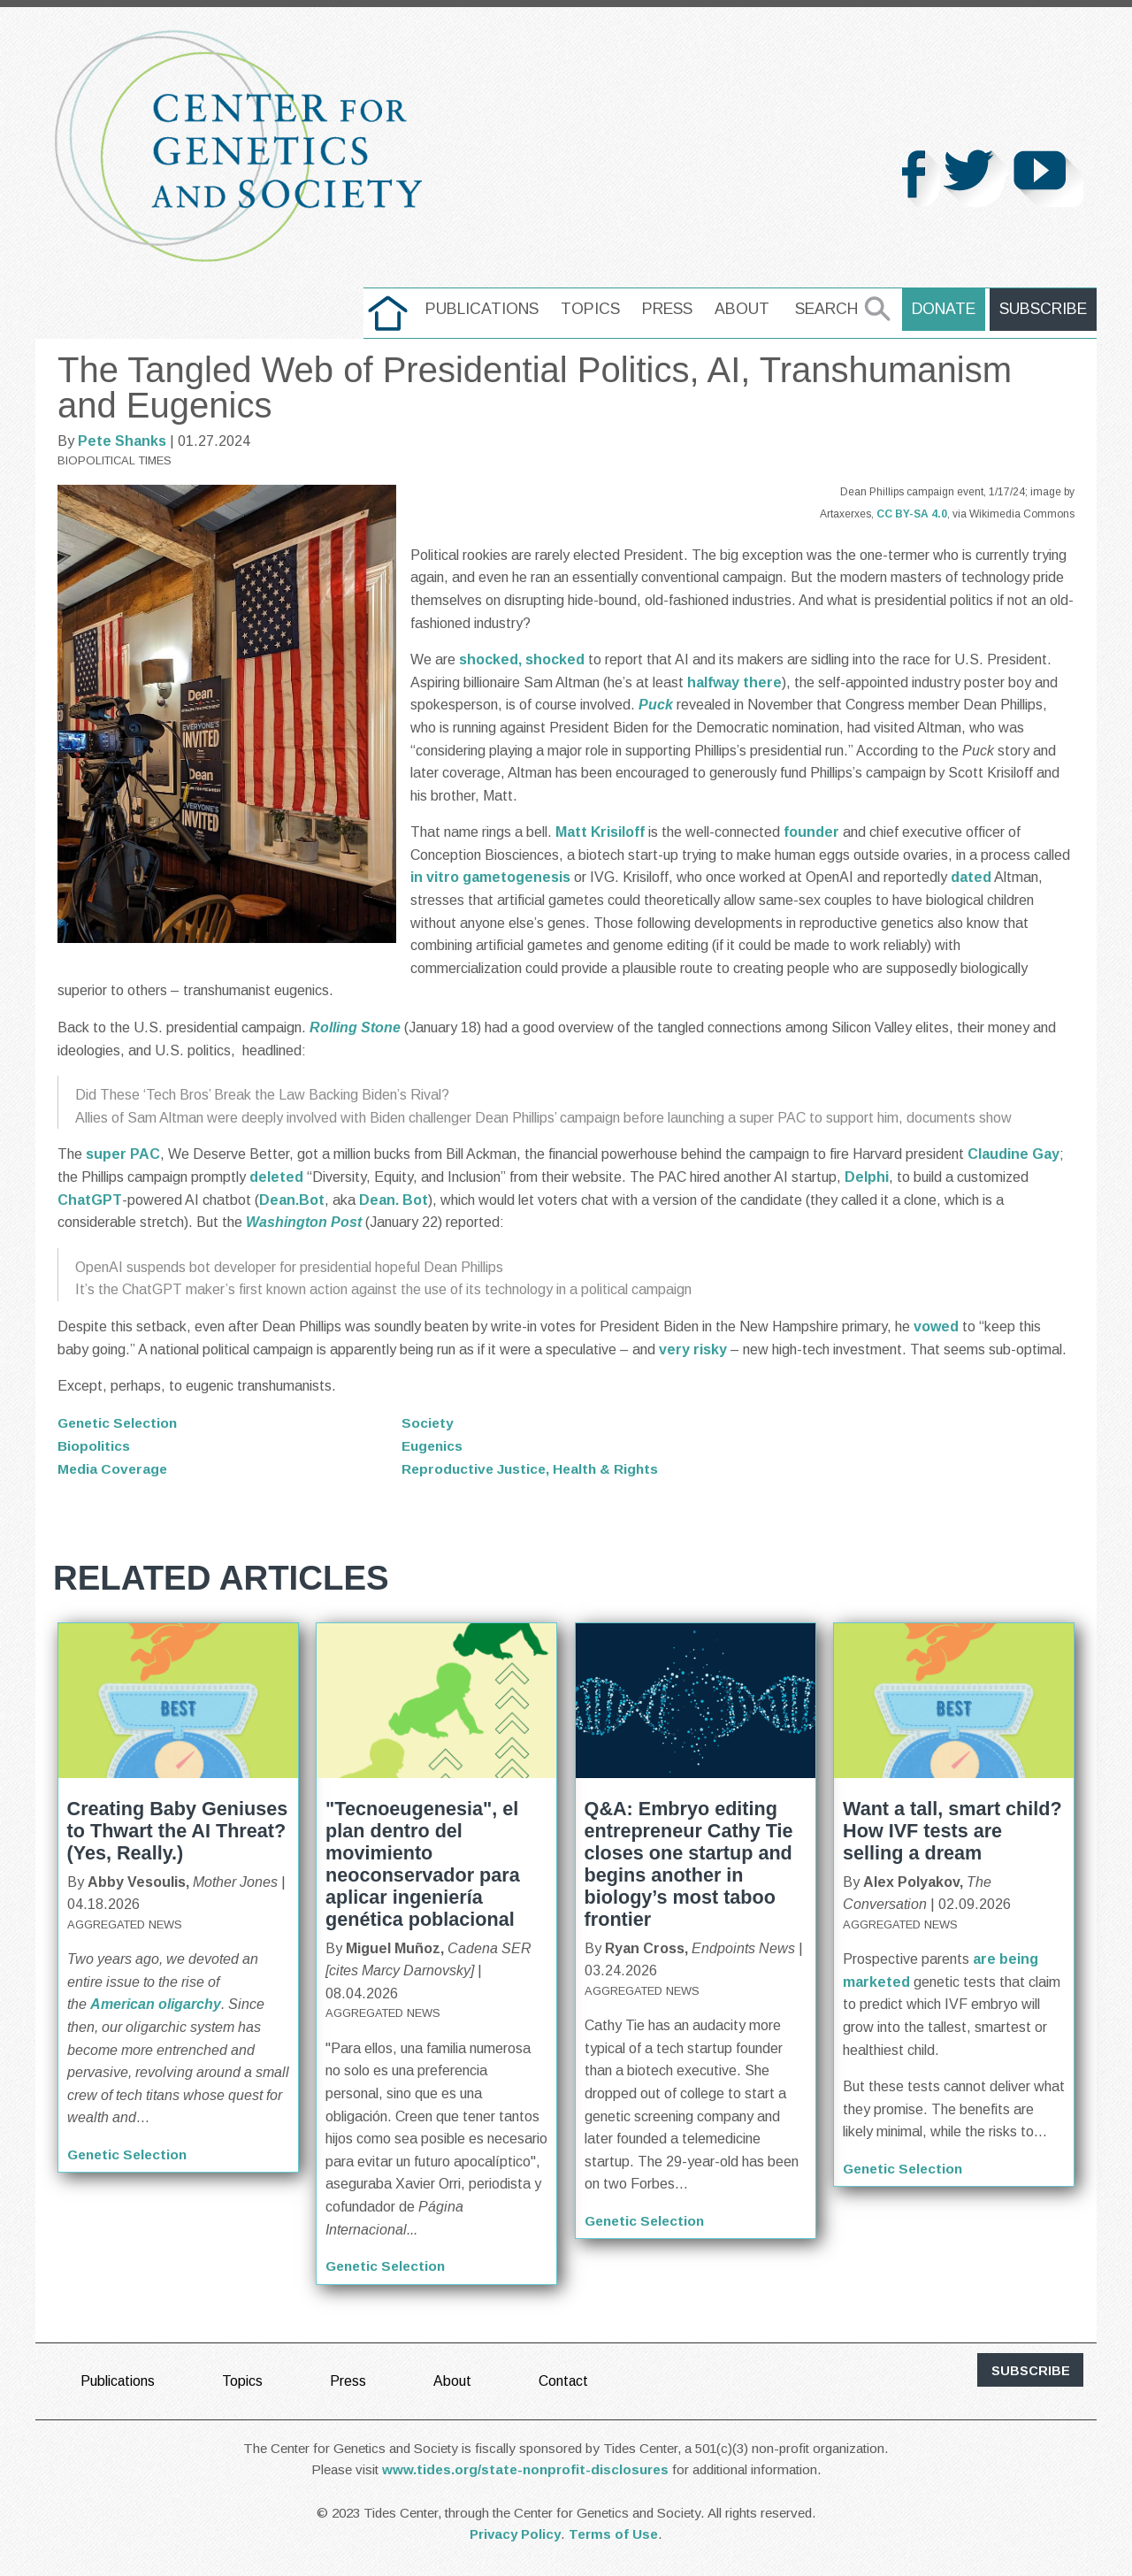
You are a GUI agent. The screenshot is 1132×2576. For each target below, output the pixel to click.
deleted (276, 1176)
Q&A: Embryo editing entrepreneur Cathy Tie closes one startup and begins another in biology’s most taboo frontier (689, 1863)
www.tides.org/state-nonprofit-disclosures (525, 2468)
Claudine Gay (1013, 1154)
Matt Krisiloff (600, 832)
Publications (485, 309)
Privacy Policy (515, 2533)
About (745, 309)
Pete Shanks (122, 440)
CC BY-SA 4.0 (911, 514)
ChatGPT (89, 1200)
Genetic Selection (120, 1422)
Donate (946, 309)
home (391, 309)
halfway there (734, 682)
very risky (693, 1349)
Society (428, 1422)
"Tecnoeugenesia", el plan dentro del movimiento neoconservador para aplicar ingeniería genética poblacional (422, 1863)
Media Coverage (113, 1468)
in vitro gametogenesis (490, 877)
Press (671, 309)
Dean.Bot (292, 1200)
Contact (564, 2380)
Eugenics (434, 1445)
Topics (593, 309)
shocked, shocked (522, 659)
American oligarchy (155, 2004)
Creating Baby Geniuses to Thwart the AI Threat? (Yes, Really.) (177, 1830)
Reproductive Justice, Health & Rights (533, 1468)
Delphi (867, 1176)
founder (811, 832)
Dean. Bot (393, 1200)
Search (830, 309)
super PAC (123, 1154)
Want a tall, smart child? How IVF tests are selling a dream (952, 1830)
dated (971, 877)
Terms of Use (613, 2533)
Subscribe (1044, 309)
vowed (936, 1326)
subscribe (1030, 2370)
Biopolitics (94, 1445)
